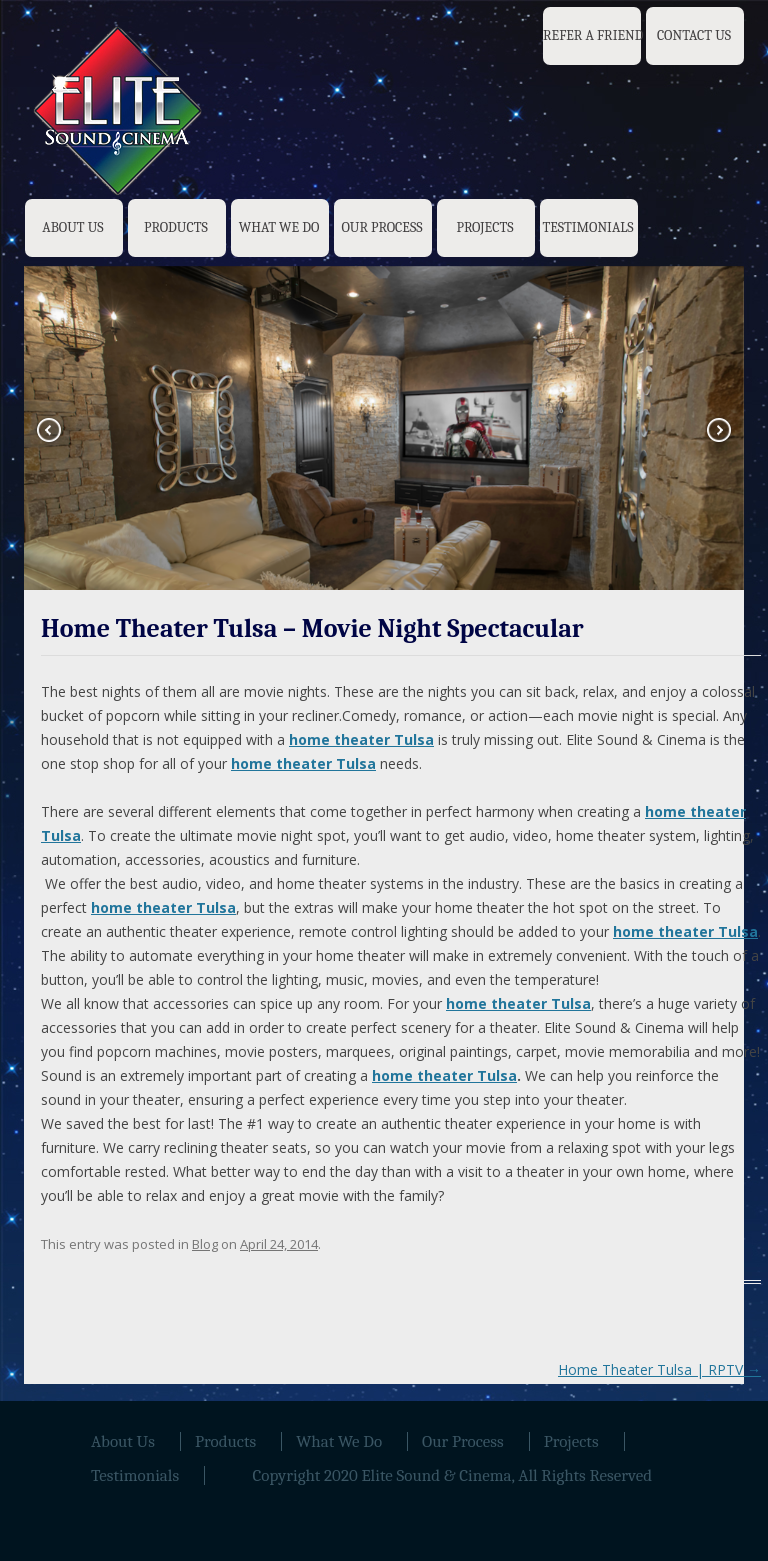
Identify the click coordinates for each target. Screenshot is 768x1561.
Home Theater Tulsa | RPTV (659, 1369)
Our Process (381, 227)
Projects (484, 227)
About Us (72, 227)
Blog (205, 1244)
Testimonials (587, 227)
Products (176, 227)
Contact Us (694, 35)
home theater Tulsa (444, 1075)
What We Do (279, 227)
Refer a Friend (593, 35)
